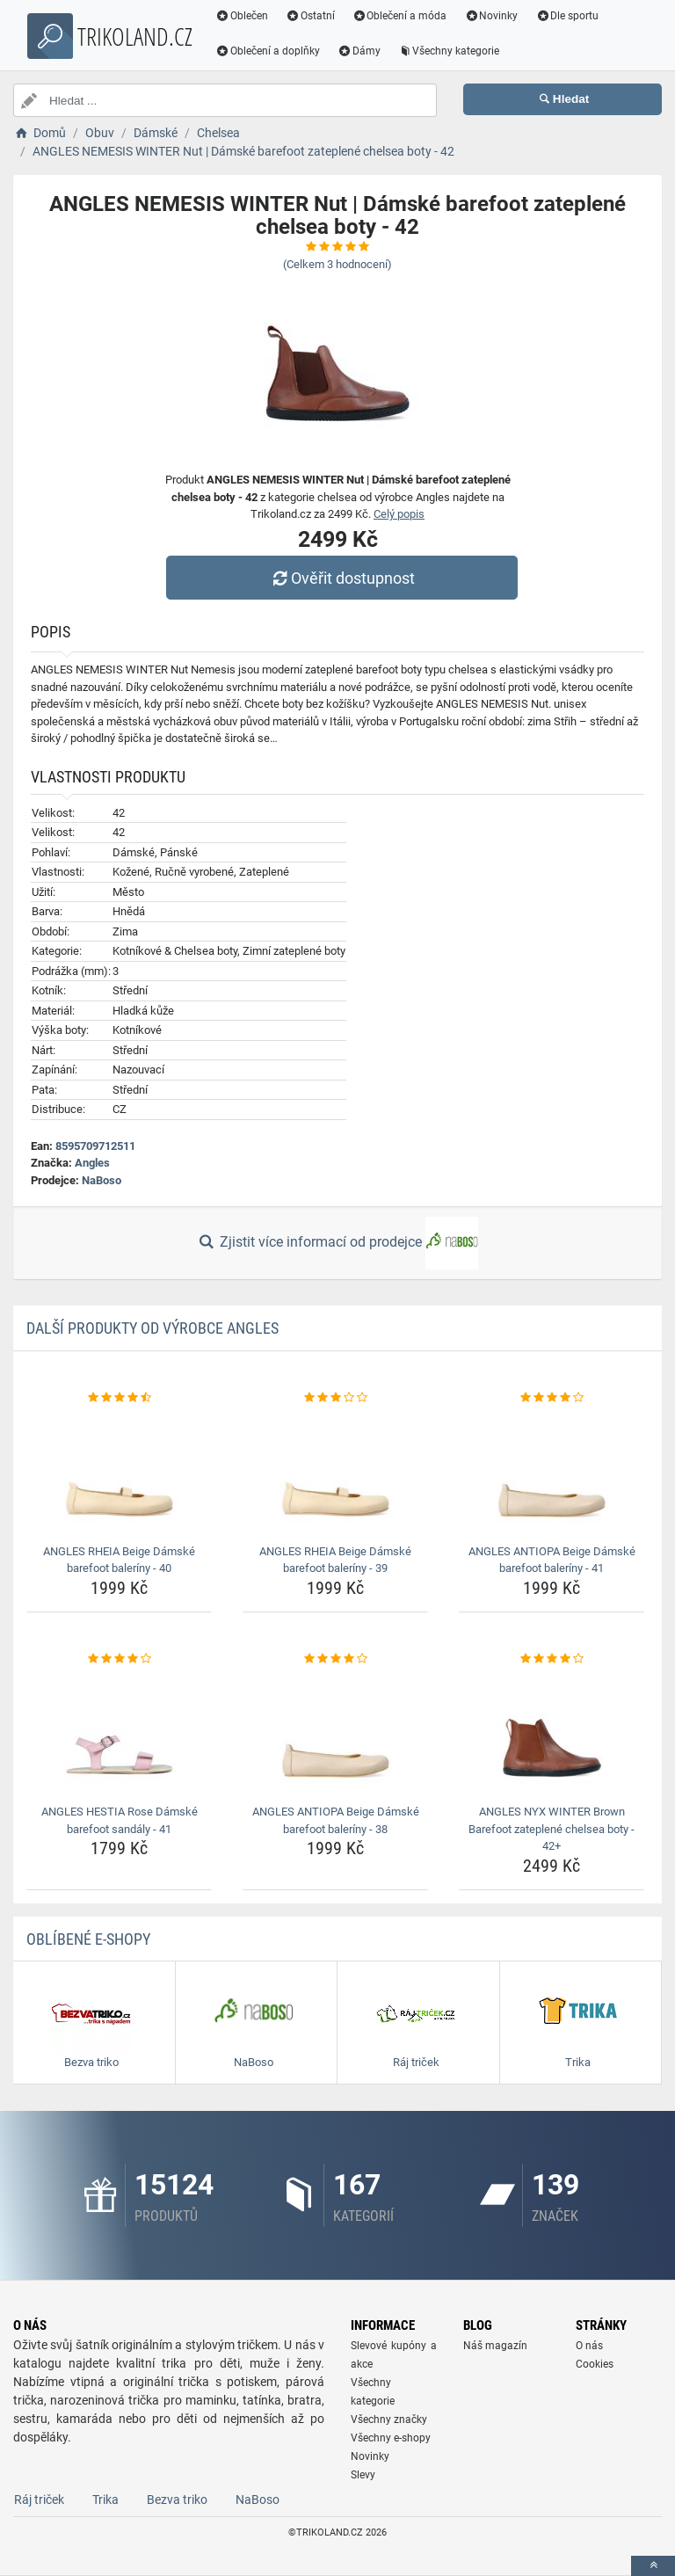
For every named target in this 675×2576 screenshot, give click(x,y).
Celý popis (399, 513)
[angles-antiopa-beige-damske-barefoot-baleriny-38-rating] (335, 1659)
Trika (105, 2499)
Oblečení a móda (399, 16)
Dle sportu (567, 16)
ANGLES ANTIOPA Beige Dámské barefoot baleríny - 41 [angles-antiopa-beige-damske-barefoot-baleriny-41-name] (551, 1560)
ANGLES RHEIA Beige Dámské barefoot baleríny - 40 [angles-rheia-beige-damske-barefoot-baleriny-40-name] (119, 1560)
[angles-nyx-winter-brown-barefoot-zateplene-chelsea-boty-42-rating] (551, 1659)
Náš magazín (495, 2346)
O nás (589, 2346)
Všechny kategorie (449, 51)
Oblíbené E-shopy (88, 1939)
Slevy (363, 2475)
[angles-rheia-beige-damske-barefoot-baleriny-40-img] (119, 1473)
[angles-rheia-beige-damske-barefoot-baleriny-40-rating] (119, 1398)
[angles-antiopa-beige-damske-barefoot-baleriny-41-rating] (551, 1398)
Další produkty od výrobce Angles (152, 1328)
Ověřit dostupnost (342, 578)
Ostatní (310, 16)
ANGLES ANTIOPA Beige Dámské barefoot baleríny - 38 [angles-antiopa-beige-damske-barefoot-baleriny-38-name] (335, 1820)
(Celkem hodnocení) (337, 264)
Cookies (594, 2364)
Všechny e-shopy (391, 2438)
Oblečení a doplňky (267, 51)
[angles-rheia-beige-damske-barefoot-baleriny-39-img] (335, 1473)
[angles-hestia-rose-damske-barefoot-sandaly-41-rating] (119, 1659)
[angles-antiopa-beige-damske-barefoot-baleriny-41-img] (551, 1473)
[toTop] (653, 2566)
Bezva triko (177, 2499)
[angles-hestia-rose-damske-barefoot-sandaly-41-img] (119, 1733)
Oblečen (241, 16)
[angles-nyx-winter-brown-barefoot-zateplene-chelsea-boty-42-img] (551, 1733)
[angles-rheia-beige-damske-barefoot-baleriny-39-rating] (335, 1398)
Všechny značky (389, 2419)
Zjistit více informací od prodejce (337, 1243)
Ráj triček (39, 2499)
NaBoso (101, 1180)
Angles (92, 1162)
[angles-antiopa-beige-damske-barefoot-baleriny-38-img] (335, 1733)
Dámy (359, 51)
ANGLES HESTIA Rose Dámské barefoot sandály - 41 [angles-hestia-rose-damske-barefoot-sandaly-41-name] (119, 1820)
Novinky (491, 16)
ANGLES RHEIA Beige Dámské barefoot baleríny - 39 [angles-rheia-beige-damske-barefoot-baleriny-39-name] (335, 1560)
